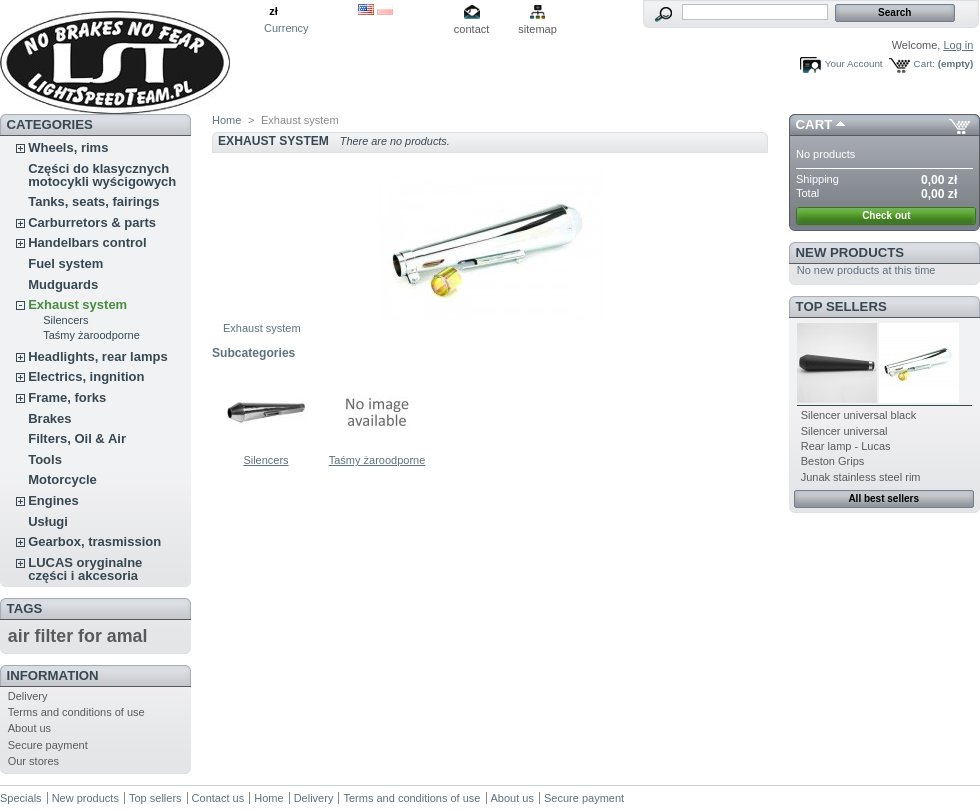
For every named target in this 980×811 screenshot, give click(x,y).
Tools (45, 459)
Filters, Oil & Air (77, 438)
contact (471, 29)
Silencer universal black (859, 415)
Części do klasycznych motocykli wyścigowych (102, 175)
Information (53, 675)
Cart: (924, 63)
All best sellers (883, 498)
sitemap (537, 29)
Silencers (65, 320)
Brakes (49, 418)
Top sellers (841, 306)
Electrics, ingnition (86, 376)
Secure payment (48, 745)
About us (29, 728)
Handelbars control (87, 242)
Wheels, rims (68, 147)
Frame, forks (67, 397)
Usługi (48, 521)
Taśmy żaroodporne (91, 335)
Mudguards (63, 284)
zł (273, 11)
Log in (958, 45)
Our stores (33, 761)
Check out (886, 215)
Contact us (218, 798)
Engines (53, 500)
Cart (814, 124)
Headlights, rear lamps (97, 356)
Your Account (854, 63)
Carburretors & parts (92, 222)
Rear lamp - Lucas (846, 446)
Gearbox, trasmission (94, 541)
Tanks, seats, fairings (93, 201)
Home (226, 120)
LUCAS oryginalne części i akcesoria (85, 569)
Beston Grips (833, 461)
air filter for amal (78, 636)
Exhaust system (77, 304)
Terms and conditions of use (76, 712)
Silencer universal (844, 431)
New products (850, 252)
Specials (21, 798)
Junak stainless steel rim (861, 477)
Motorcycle (62, 479)
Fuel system (65, 263)
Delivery (28, 696)
